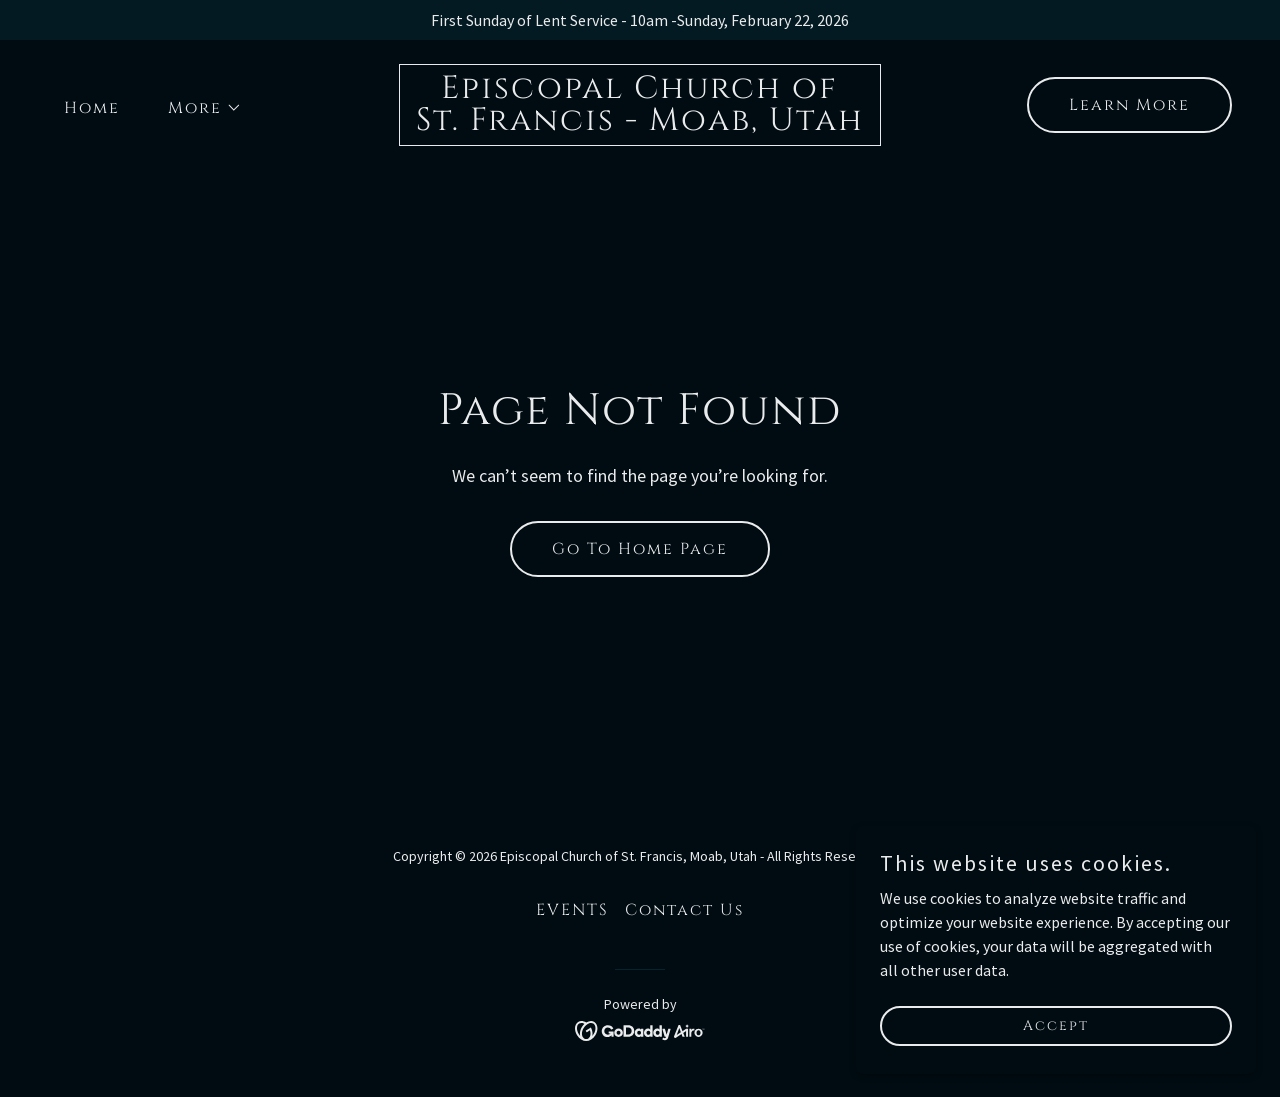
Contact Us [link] (684, 910)
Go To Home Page (640, 549)
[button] (197, 108)
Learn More (1129, 105)
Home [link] (92, 108)
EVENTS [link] (572, 910)
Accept (1056, 1025)
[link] (640, 124)
